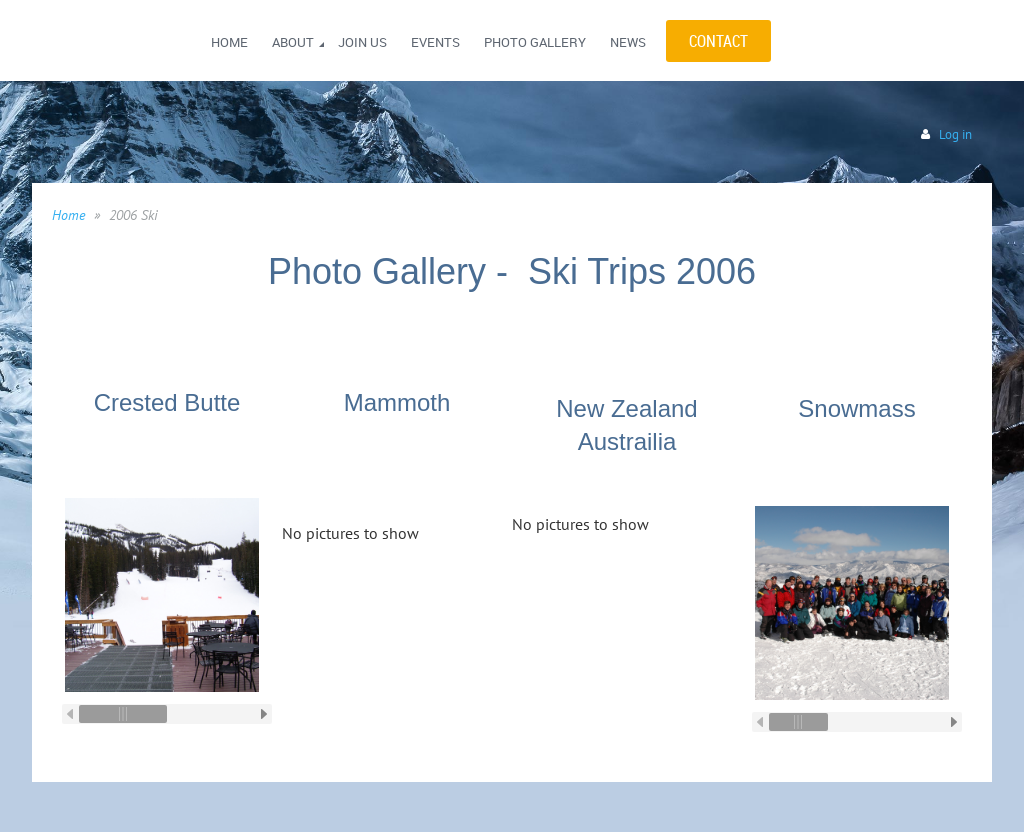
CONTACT (718, 41)
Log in (955, 134)
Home (68, 215)
